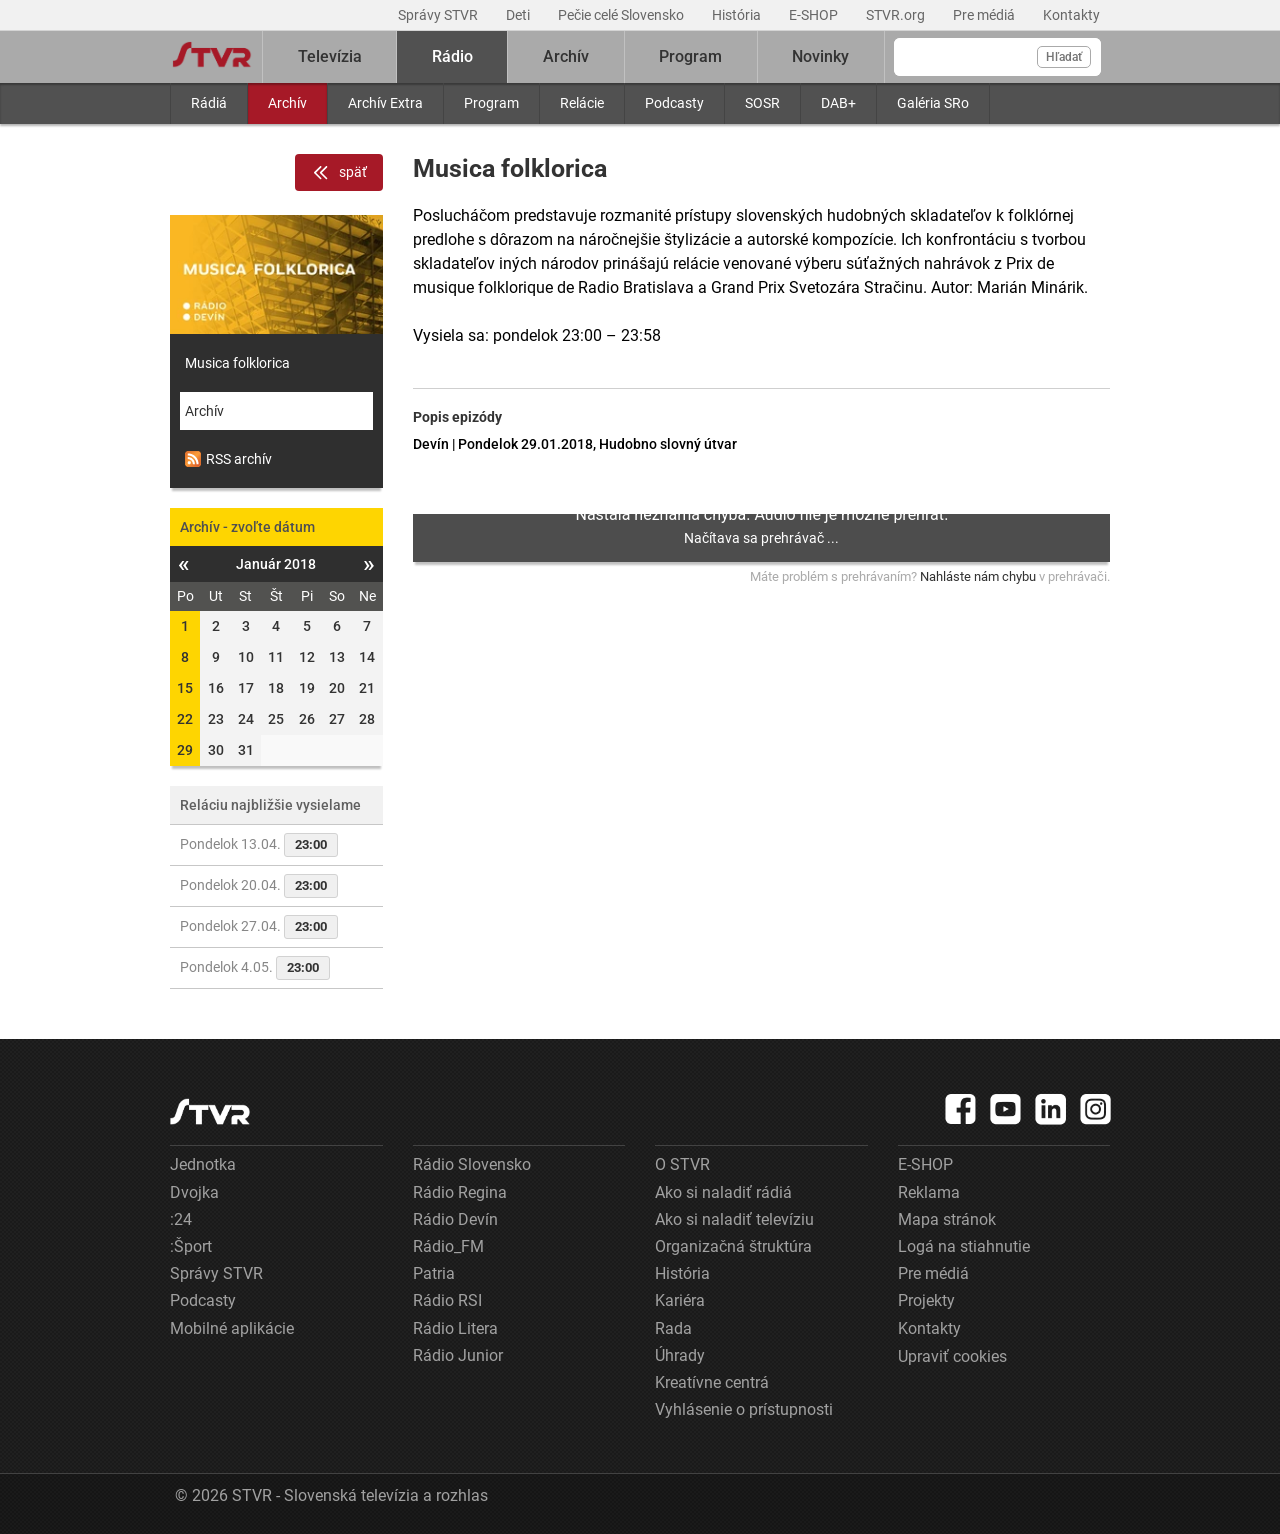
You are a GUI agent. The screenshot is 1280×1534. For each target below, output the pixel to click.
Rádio (452, 56)
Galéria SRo (933, 103)
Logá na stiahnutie (964, 1246)
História (738, 15)
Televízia (330, 56)
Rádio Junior (458, 1355)
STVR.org (897, 15)
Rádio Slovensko (472, 1164)
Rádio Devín (455, 1219)
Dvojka (194, 1192)
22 (185, 719)
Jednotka (203, 1164)
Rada (673, 1328)
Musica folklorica (237, 363)
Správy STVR (439, 15)
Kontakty (1071, 15)
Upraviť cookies (952, 1356)
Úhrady (680, 1355)
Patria (434, 1273)
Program (491, 103)
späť (339, 173)
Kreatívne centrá (712, 1382)
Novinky (820, 56)
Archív (287, 103)
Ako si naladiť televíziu (734, 1219)
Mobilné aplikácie (232, 1328)
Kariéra (680, 1300)
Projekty (926, 1300)
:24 (181, 1219)
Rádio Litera (455, 1328)
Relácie (582, 103)
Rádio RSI (447, 1300)
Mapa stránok (947, 1219)
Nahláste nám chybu (978, 576)
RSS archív (228, 459)
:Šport (191, 1246)
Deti (519, 15)
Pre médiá (985, 15)
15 (185, 688)
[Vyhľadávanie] (997, 57)
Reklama (929, 1192)
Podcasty (674, 103)
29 (185, 750)
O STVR (682, 1164)
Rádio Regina (460, 1192)
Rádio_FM (448, 1246)
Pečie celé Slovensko (622, 15)
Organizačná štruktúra (733, 1246)
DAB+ (838, 103)
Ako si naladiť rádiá (723, 1192)
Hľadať (1064, 57)
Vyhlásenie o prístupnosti (744, 1409)
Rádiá (209, 103)
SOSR (762, 103)
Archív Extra (385, 103)
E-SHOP (815, 15)
